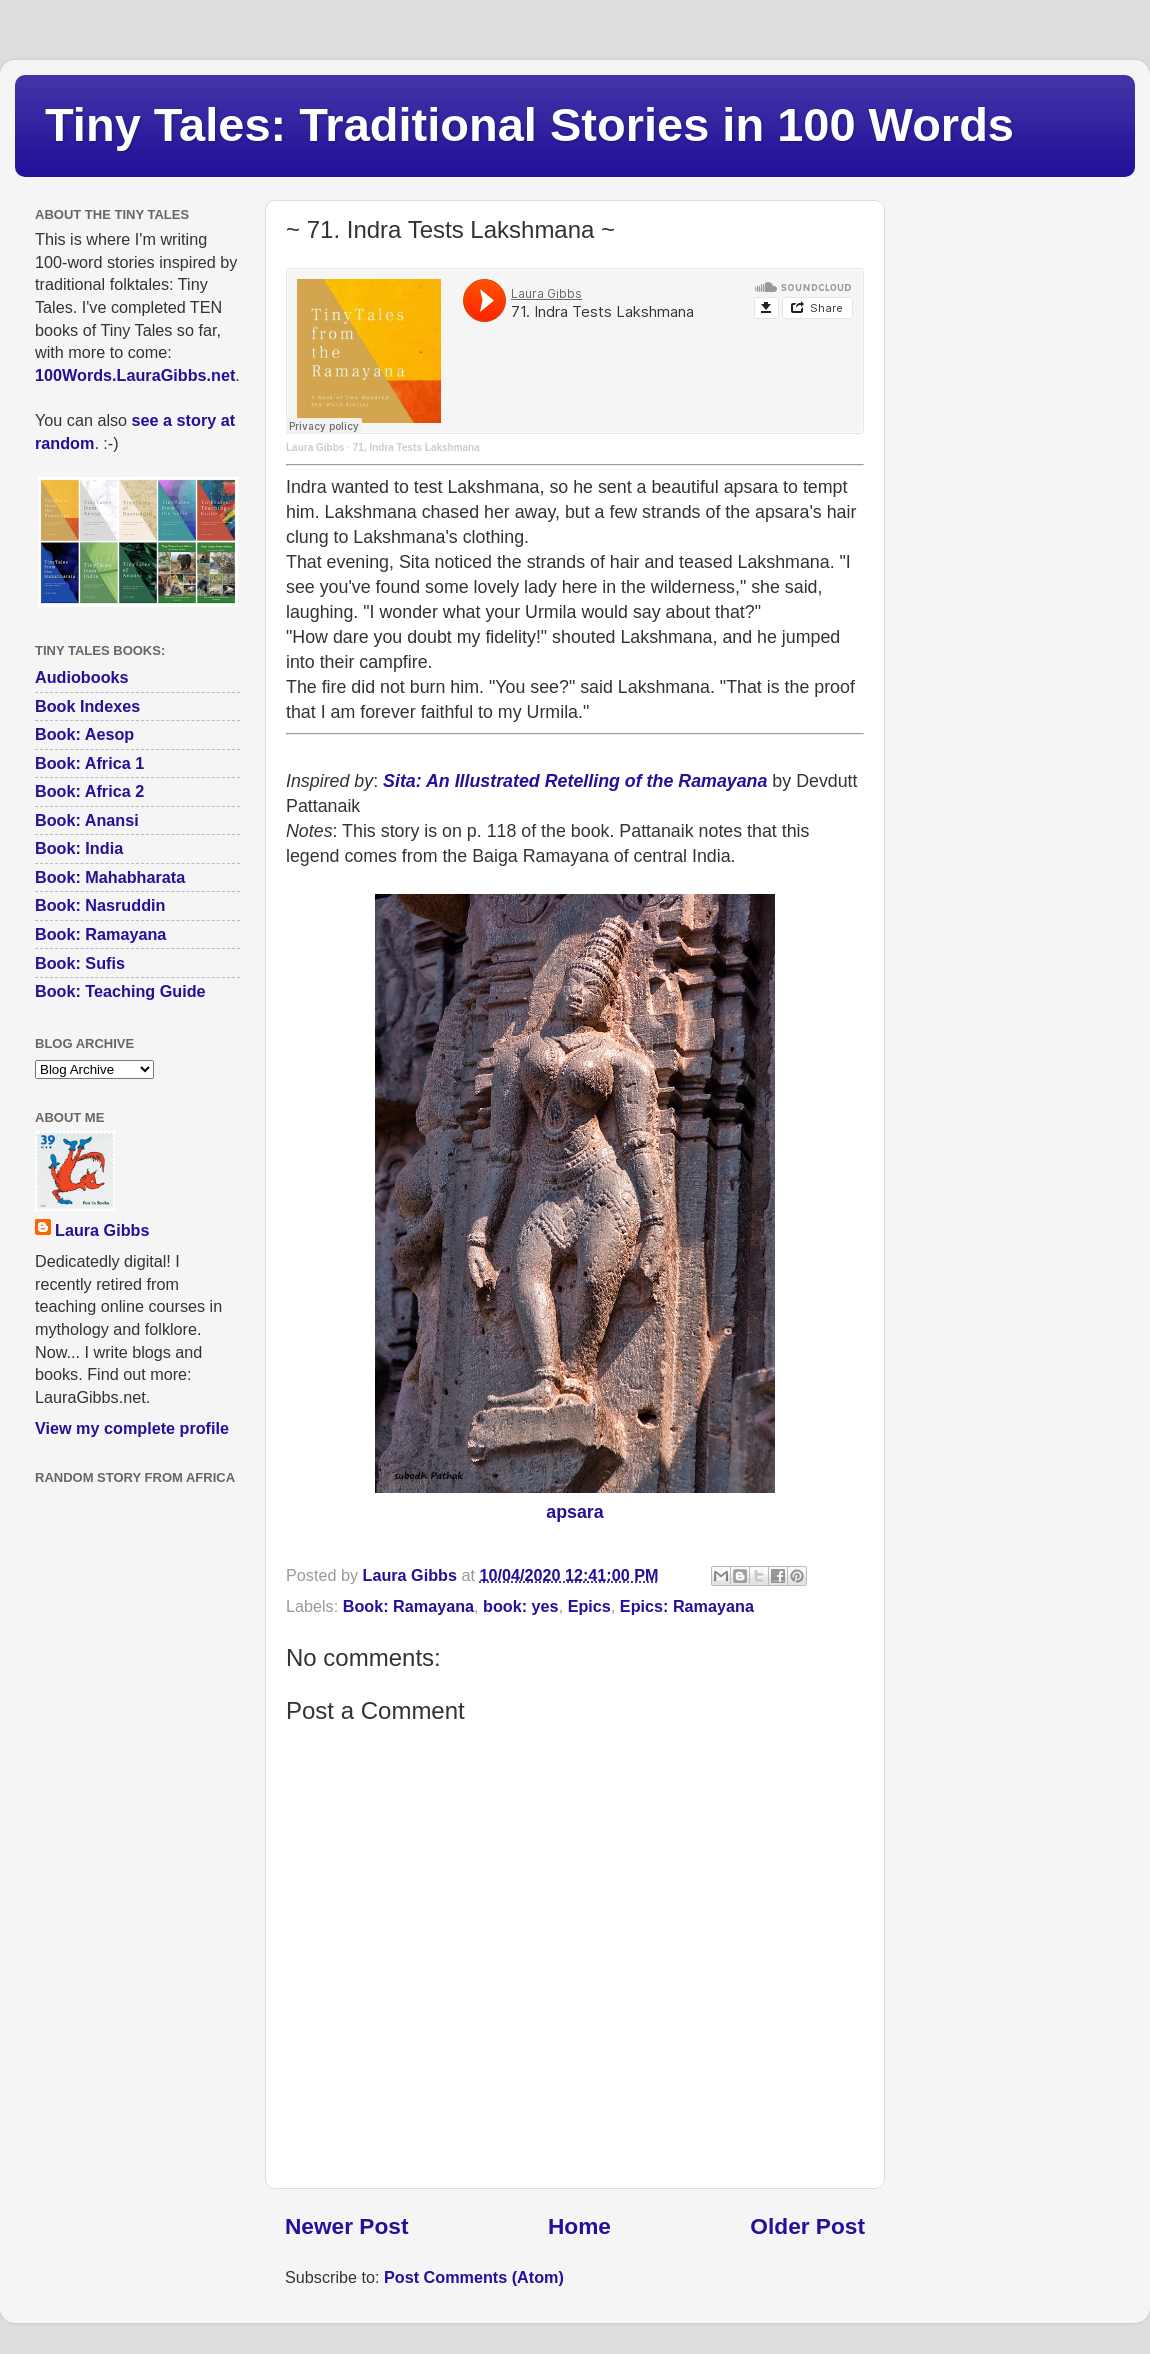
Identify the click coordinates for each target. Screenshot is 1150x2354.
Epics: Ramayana (687, 1606)
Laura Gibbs (315, 447)
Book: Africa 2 (89, 791)
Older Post (807, 2226)
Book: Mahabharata (110, 877)
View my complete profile (132, 1428)
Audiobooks (82, 677)
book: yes (521, 1606)
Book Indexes (87, 706)
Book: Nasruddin (100, 905)
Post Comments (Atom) (474, 2277)
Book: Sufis (80, 963)
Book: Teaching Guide (120, 991)
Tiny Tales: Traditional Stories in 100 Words (529, 124)
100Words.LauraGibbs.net (135, 375)
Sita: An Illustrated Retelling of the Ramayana (575, 781)
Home (579, 2226)
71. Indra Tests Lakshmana (416, 447)
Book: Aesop (84, 734)
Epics (589, 1606)
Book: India (79, 848)
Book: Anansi (87, 820)
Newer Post (346, 2226)
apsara (574, 1512)
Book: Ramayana (408, 1606)
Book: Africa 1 (89, 763)
